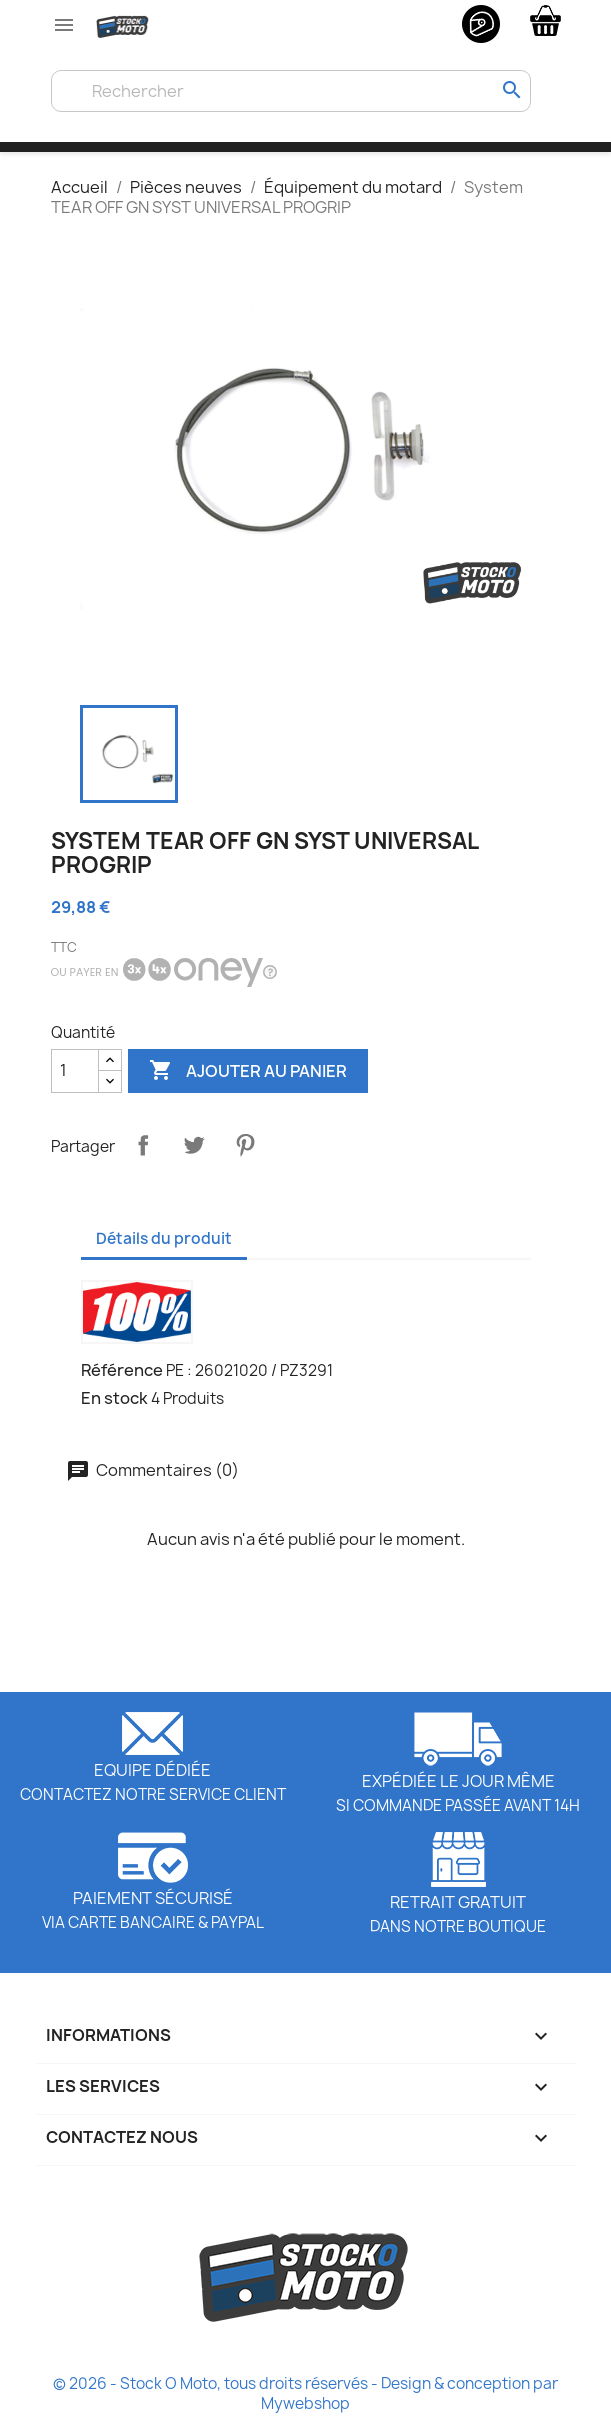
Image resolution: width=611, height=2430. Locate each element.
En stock (114, 1398)
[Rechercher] (291, 91)
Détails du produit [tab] (164, 1238)
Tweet (194, 1145)
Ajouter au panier (248, 1071)
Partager (143, 1145)
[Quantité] (75, 1071)
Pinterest (245, 1145)
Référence (122, 1370)
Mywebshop (305, 2403)
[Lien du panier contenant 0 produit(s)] (545, 19)
